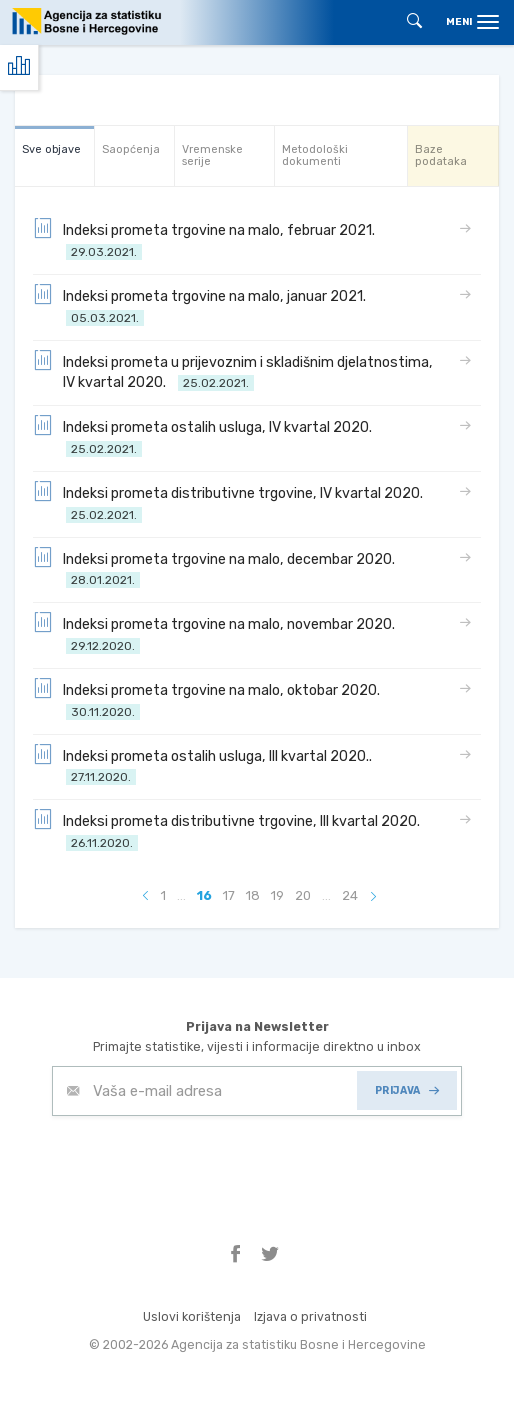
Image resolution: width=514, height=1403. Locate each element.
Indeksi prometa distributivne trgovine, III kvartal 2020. (229, 830)
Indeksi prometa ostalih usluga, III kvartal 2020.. (205, 765)
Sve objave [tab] (51, 149)
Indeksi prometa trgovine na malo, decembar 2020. (217, 568)
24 (350, 895)
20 (303, 895)
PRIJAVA (407, 1090)
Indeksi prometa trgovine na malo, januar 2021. (202, 305)
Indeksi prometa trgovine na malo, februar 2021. (207, 239)
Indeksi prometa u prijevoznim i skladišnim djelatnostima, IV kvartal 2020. (233, 371)
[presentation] (204, 1165)
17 (229, 895)
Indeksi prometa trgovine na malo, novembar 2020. (217, 633)
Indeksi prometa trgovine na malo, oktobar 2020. (209, 699)
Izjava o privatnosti (310, 1316)
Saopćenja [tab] (131, 149)
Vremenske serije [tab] (212, 155)
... (181, 895)
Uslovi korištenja (192, 1316)
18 (253, 895)
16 (204, 895)
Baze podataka (441, 155)
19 (277, 895)
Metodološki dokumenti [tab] (315, 155)
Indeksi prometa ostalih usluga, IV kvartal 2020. (205, 436)
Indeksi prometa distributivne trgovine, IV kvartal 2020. (231, 502)
